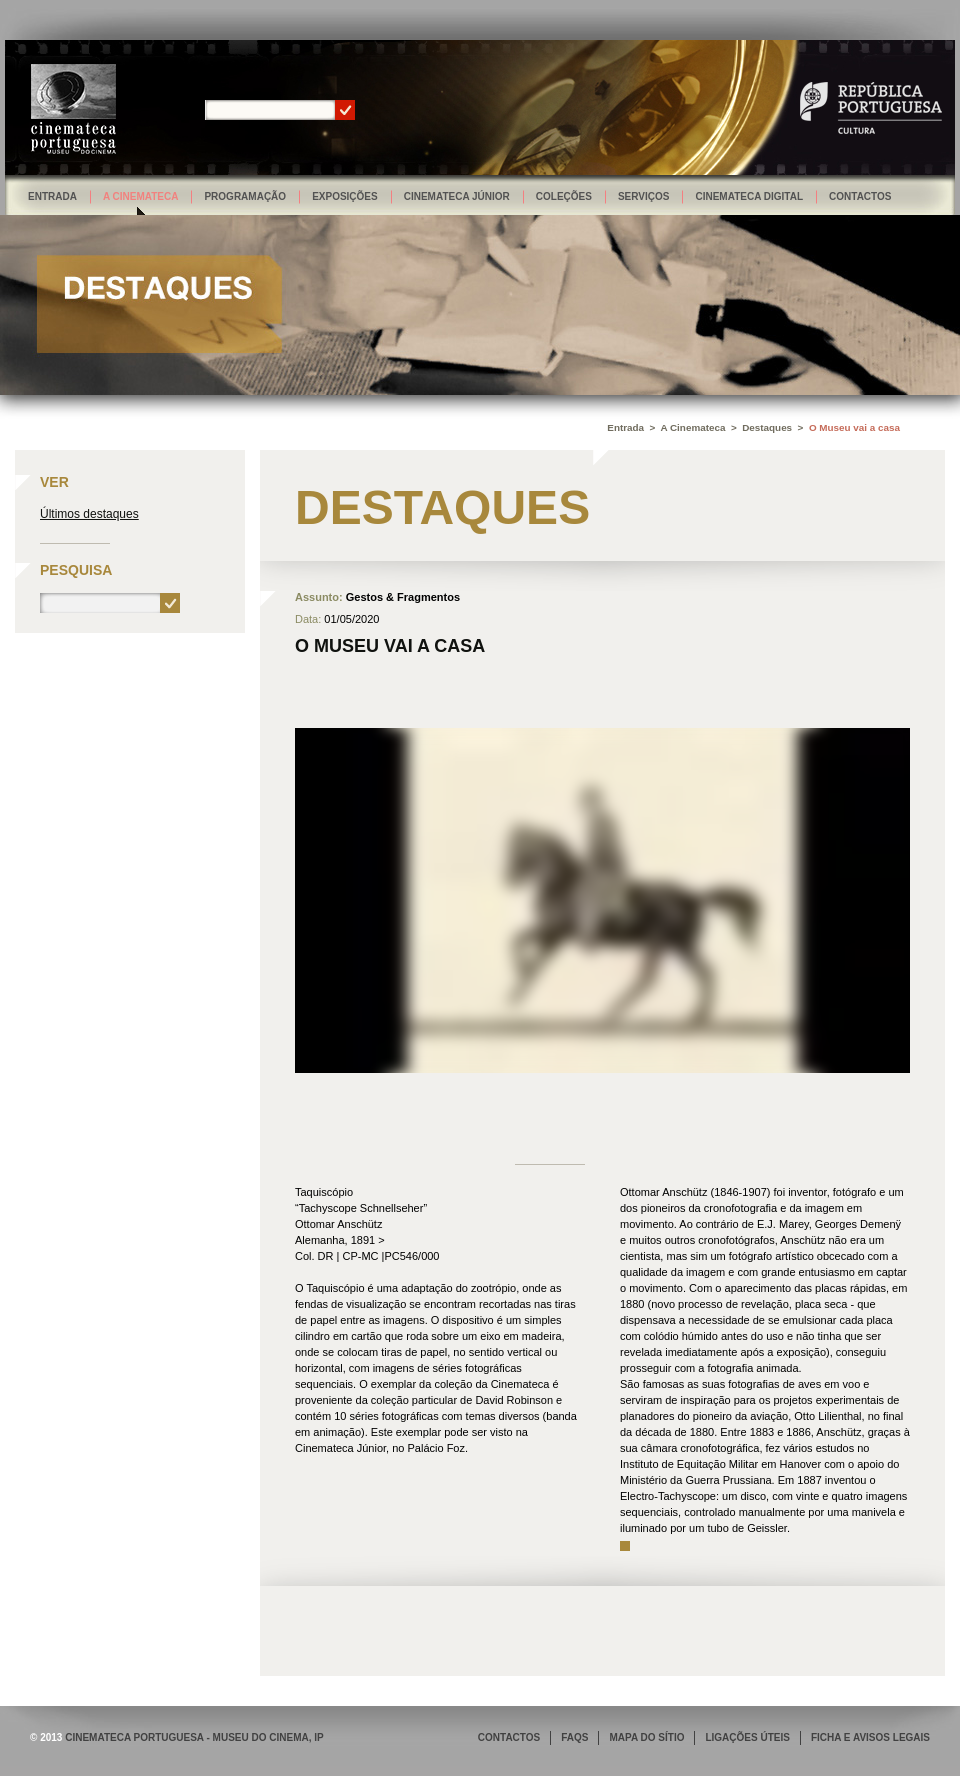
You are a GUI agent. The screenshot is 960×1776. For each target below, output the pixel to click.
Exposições (345, 196)
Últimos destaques (89, 514)
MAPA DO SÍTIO (646, 1737)
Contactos (860, 196)
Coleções (564, 196)
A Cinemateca (141, 196)
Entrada (52, 196)
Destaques (767, 427)
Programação (245, 196)
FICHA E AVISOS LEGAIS (870, 1737)
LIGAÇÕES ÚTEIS (747, 1737)
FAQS (574, 1737)
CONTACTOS (509, 1737)
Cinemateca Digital (749, 196)
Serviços (644, 196)
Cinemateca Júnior (457, 196)
